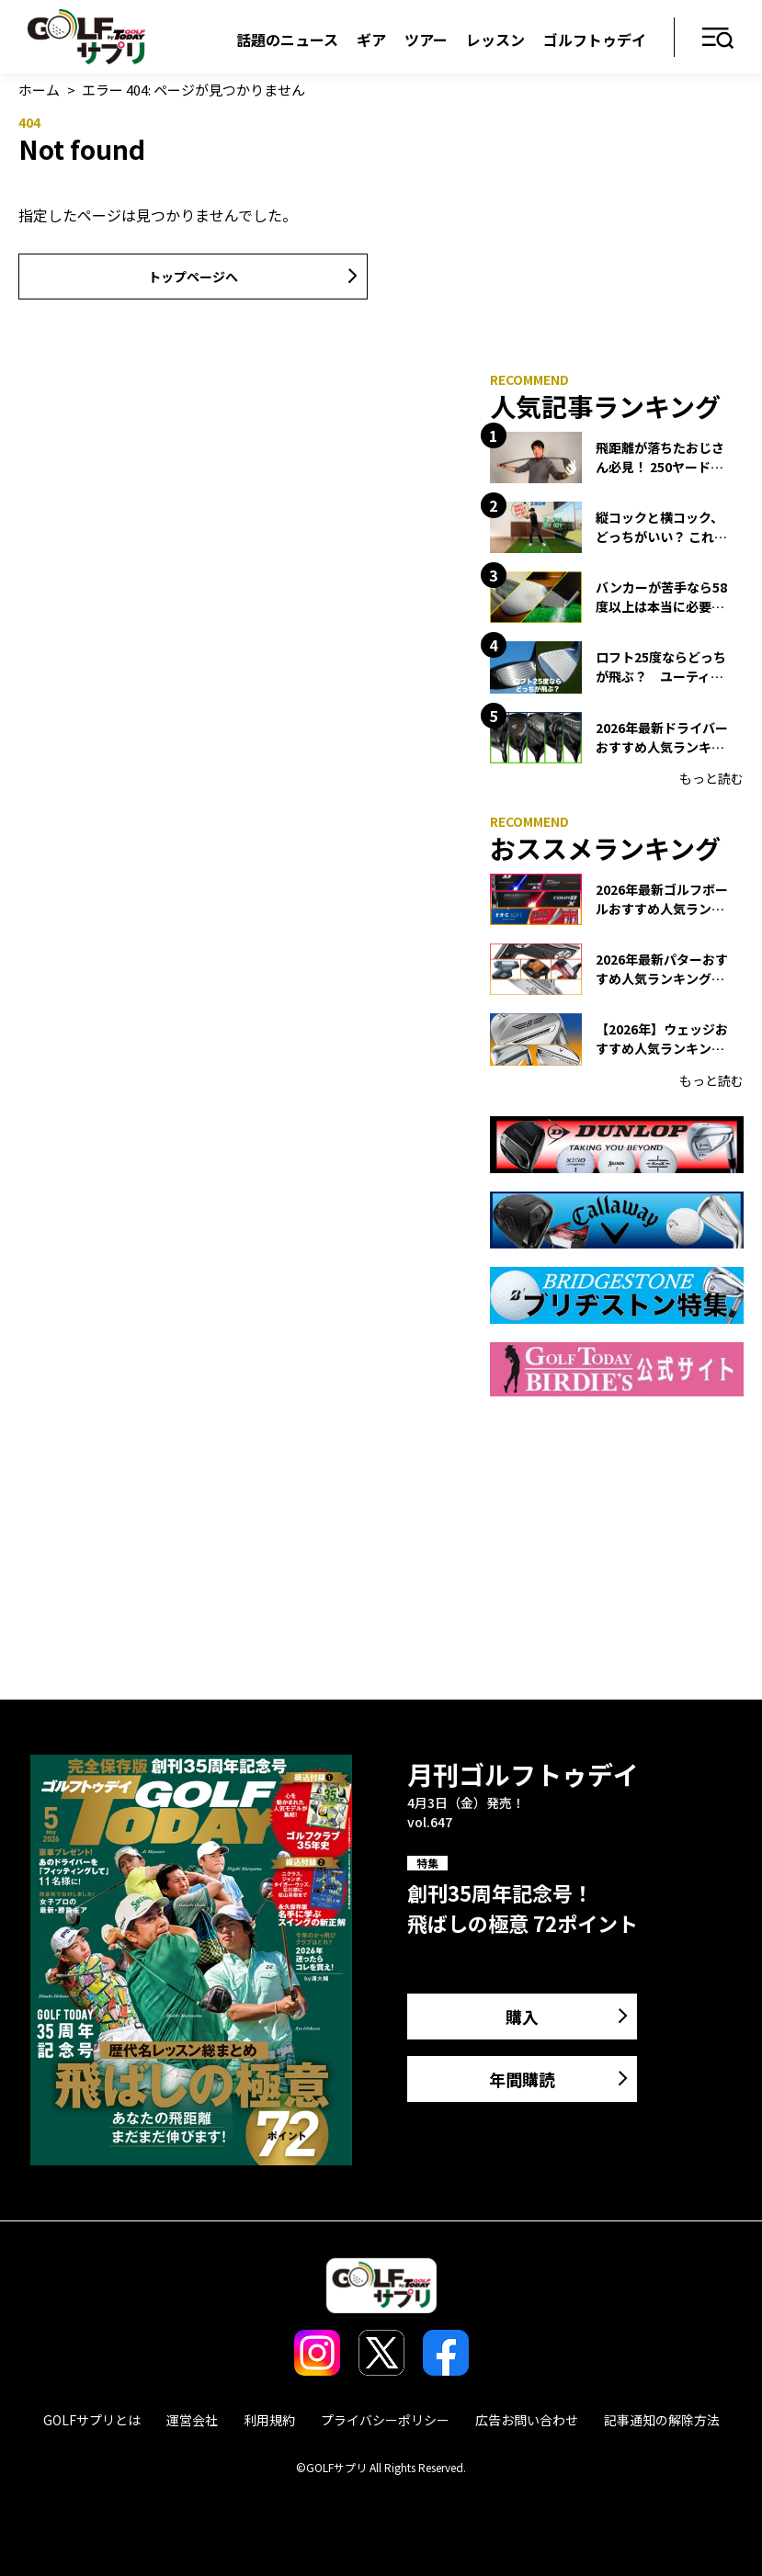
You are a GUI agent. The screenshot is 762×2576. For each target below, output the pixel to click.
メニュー (718, 39)
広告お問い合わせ (526, 2420)
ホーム (39, 89)
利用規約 (269, 2420)
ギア (371, 39)
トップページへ (193, 276)
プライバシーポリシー (385, 2420)
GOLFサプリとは (92, 2420)
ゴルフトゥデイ (594, 39)
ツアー (426, 39)
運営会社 (192, 2420)
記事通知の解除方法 (662, 2420)
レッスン (495, 39)
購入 (522, 2016)
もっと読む (711, 778)
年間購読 (522, 2079)
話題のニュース (287, 39)
